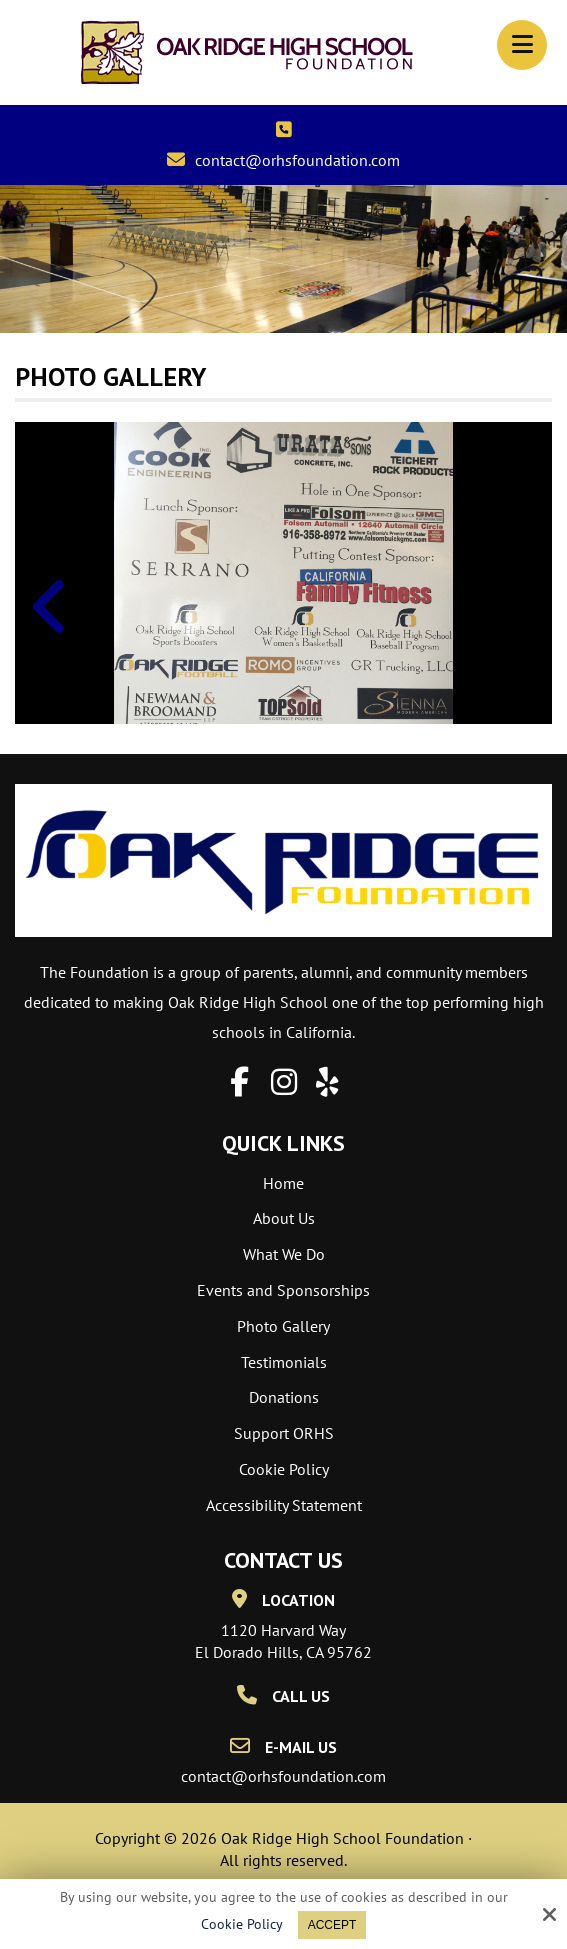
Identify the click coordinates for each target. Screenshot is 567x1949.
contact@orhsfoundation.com (297, 160)
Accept (332, 1925)
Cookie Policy (242, 1924)
